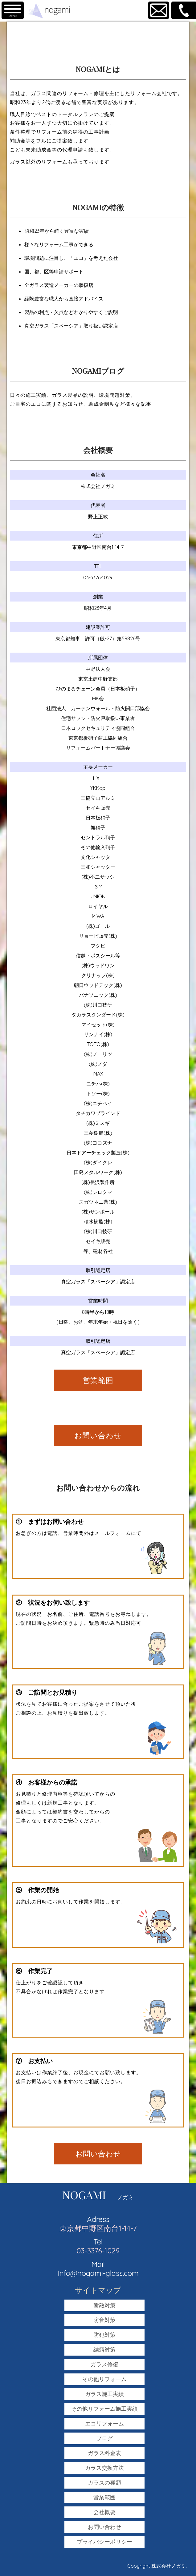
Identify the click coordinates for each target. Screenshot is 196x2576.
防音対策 (104, 2320)
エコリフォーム (103, 2423)
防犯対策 (104, 2334)
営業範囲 (98, 1380)
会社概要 (104, 2512)
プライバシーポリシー (104, 2541)
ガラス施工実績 (103, 2393)
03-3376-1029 (98, 2250)
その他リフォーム (104, 2379)
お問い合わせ (98, 1435)
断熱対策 (104, 2305)
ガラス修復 (104, 2364)
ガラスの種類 (103, 2482)
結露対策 (104, 2349)
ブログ (104, 2438)
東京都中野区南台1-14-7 (98, 2228)
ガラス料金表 (103, 2453)
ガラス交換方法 (103, 2467)
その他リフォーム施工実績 (104, 2408)
